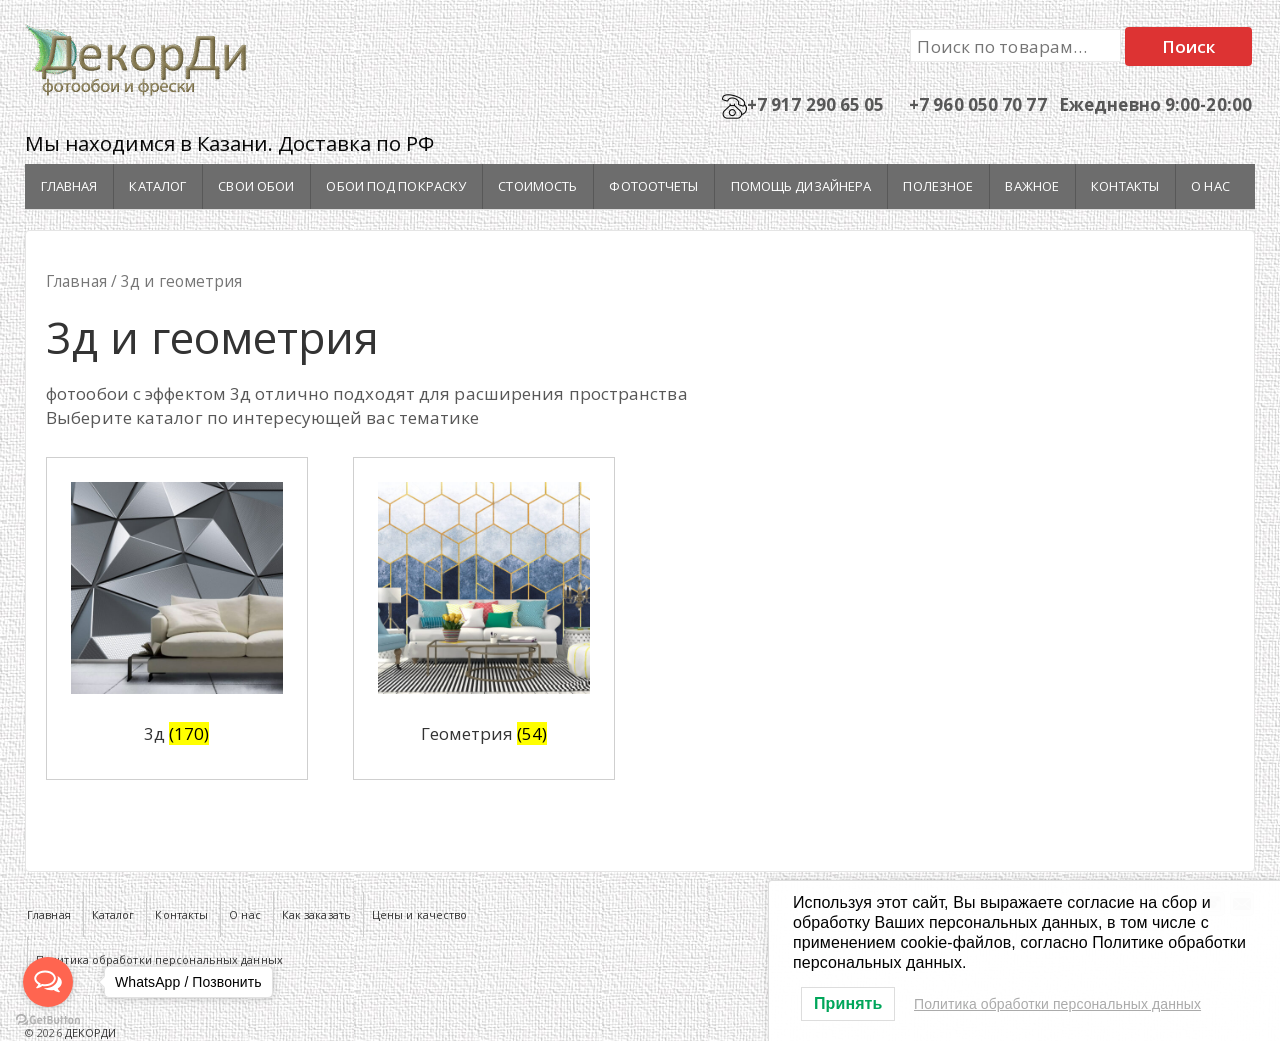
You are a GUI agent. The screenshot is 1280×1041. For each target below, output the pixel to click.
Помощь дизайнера (801, 186)
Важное (1032, 186)
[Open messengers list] (48, 982)
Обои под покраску (396, 186)
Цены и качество (420, 914)
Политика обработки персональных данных (1057, 1004)
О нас (1210, 186)
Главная (69, 186)
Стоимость (537, 186)
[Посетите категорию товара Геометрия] (484, 619)
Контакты (1125, 186)
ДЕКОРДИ (89, 1032)
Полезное (938, 186)
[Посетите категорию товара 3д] (177, 619)
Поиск (1189, 46)
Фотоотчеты (653, 186)
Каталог (157, 186)
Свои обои (256, 186)
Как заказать (316, 914)
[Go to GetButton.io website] (48, 1020)
